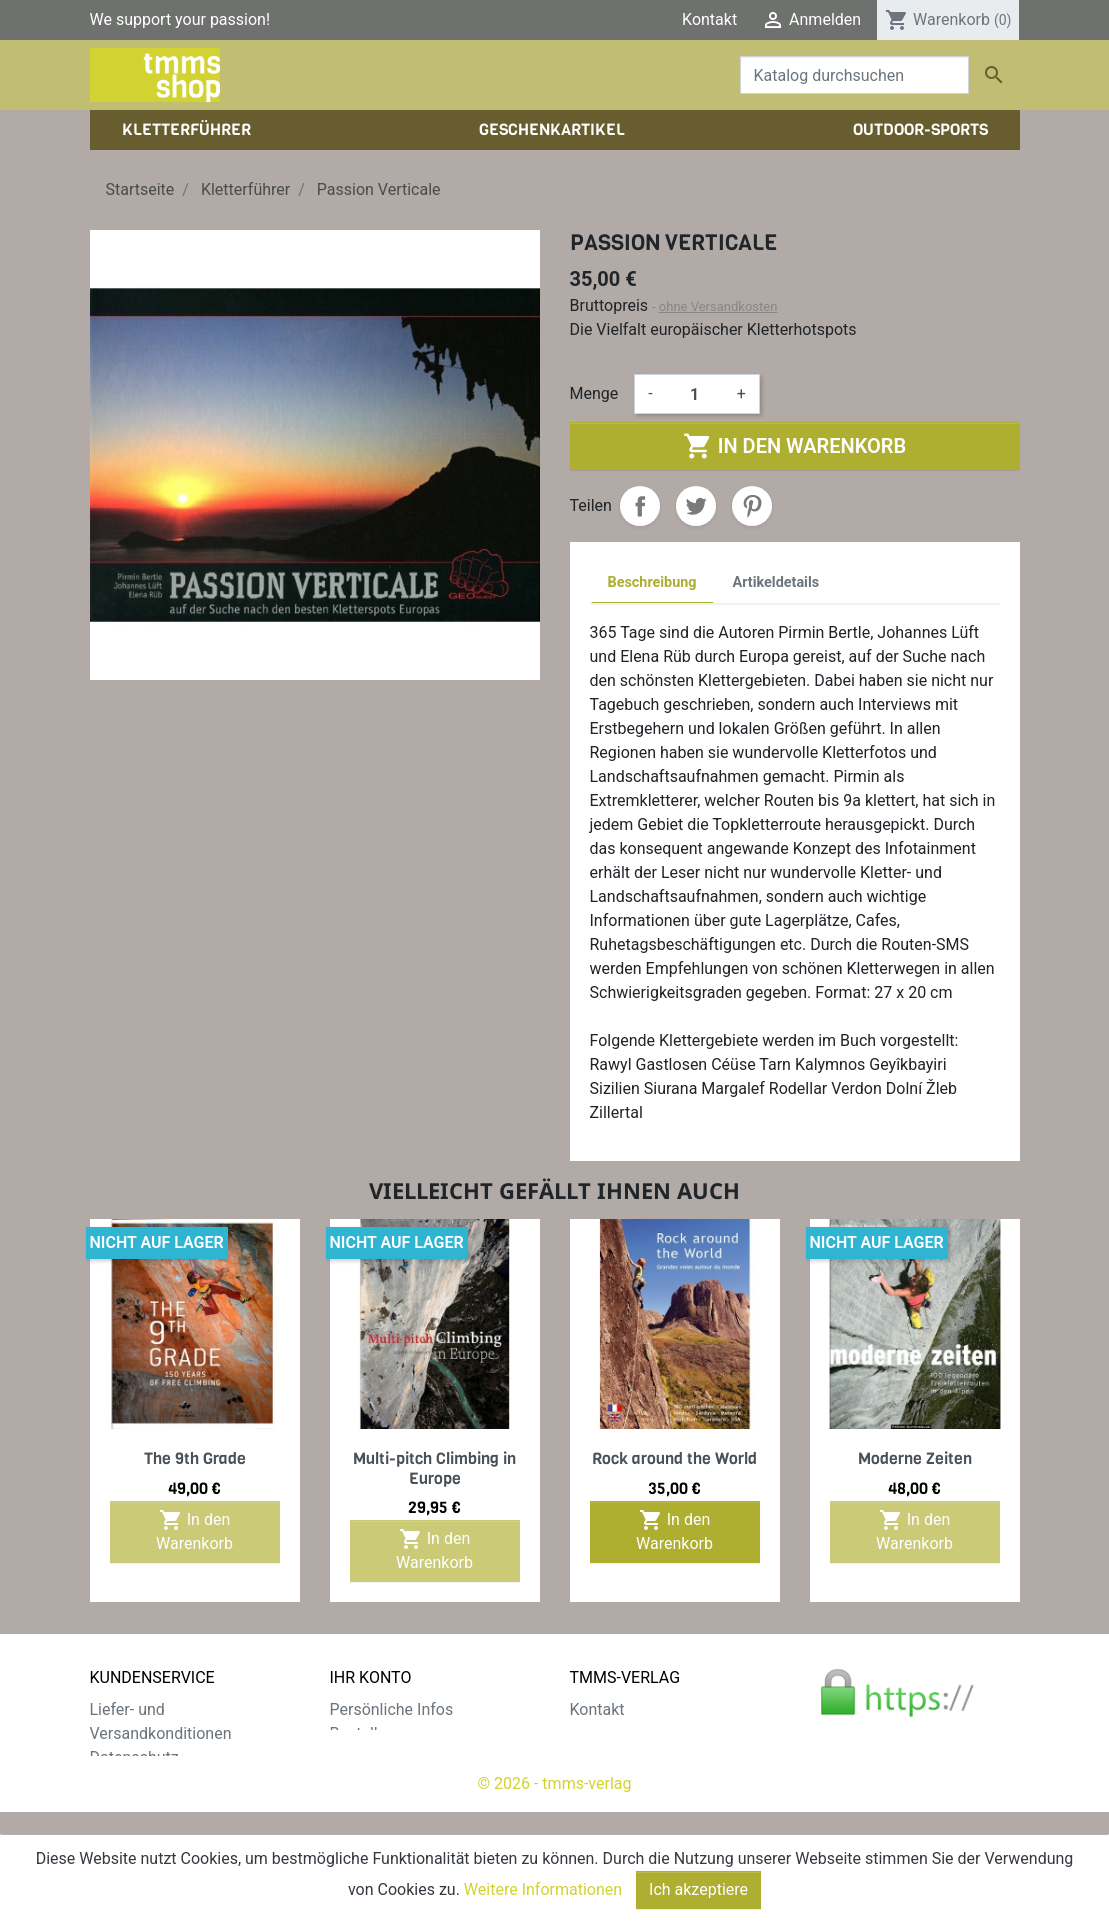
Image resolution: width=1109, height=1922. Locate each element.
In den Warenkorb (794, 446)
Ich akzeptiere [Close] (698, 1898)
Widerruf (120, 1805)
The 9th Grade (195, 1458)
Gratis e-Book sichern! (167, 1829)
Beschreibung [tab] (652, 582)
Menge (594, 393)
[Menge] (695, 394)
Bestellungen (376, 1733)
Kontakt (709, 19)
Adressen (363, 1781)
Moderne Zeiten (915, 1458)
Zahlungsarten (141, 1781)
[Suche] (854, 75)
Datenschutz (134, 1757)
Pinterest (752, 506)
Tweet (696, 506)
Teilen (640, 506)
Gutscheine (370, 1805)
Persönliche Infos (392, 1709)
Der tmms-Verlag (630, 1733)
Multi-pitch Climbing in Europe (434, 1468)
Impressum (610, 1757)
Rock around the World (674, 1458)
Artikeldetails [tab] (776, 582)
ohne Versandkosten (718, 306)
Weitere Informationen (543, 1898)
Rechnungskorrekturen (410, 1757)
